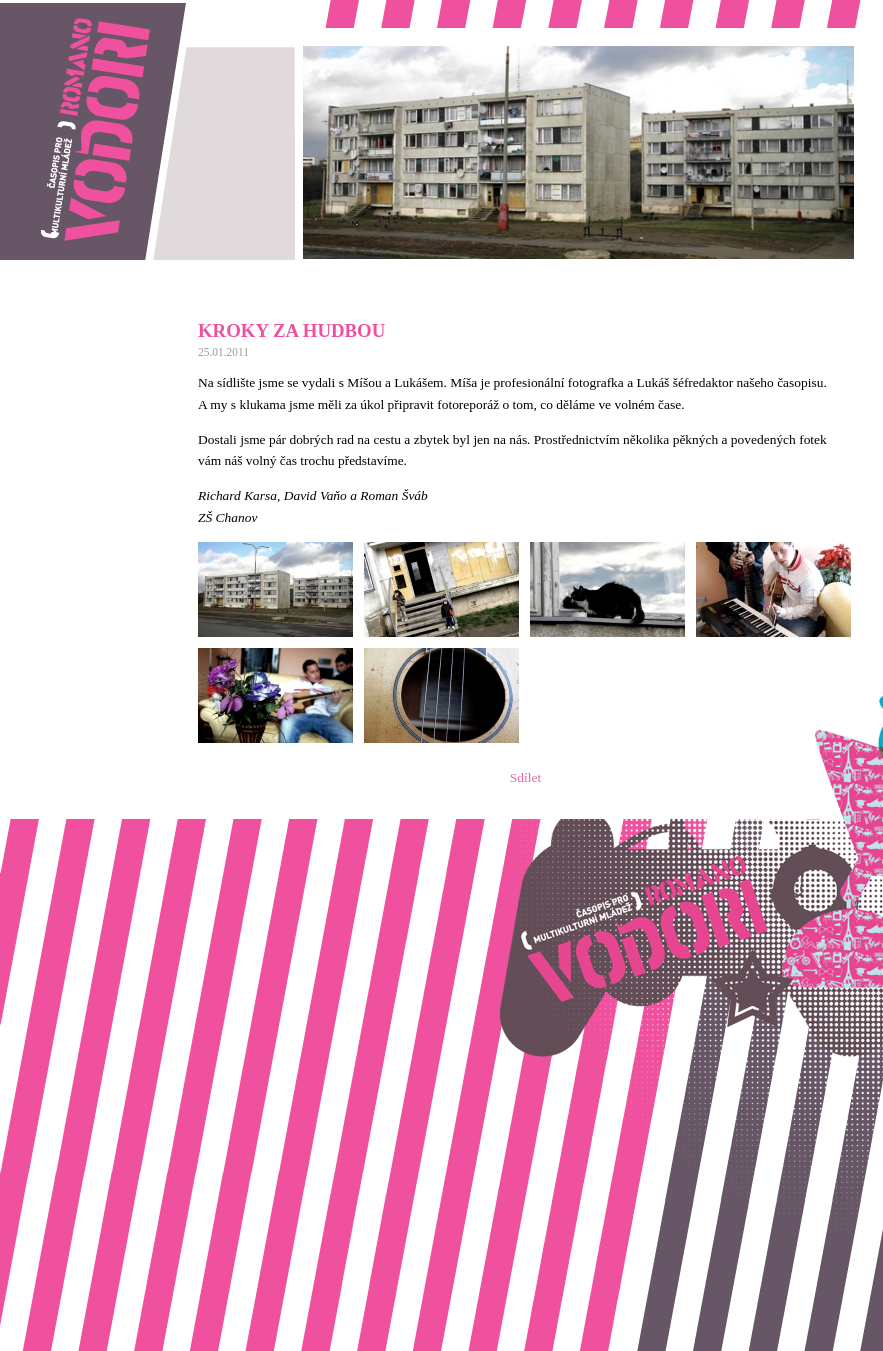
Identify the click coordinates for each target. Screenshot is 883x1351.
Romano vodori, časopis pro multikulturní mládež (134, 10)
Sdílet (525, 777)
